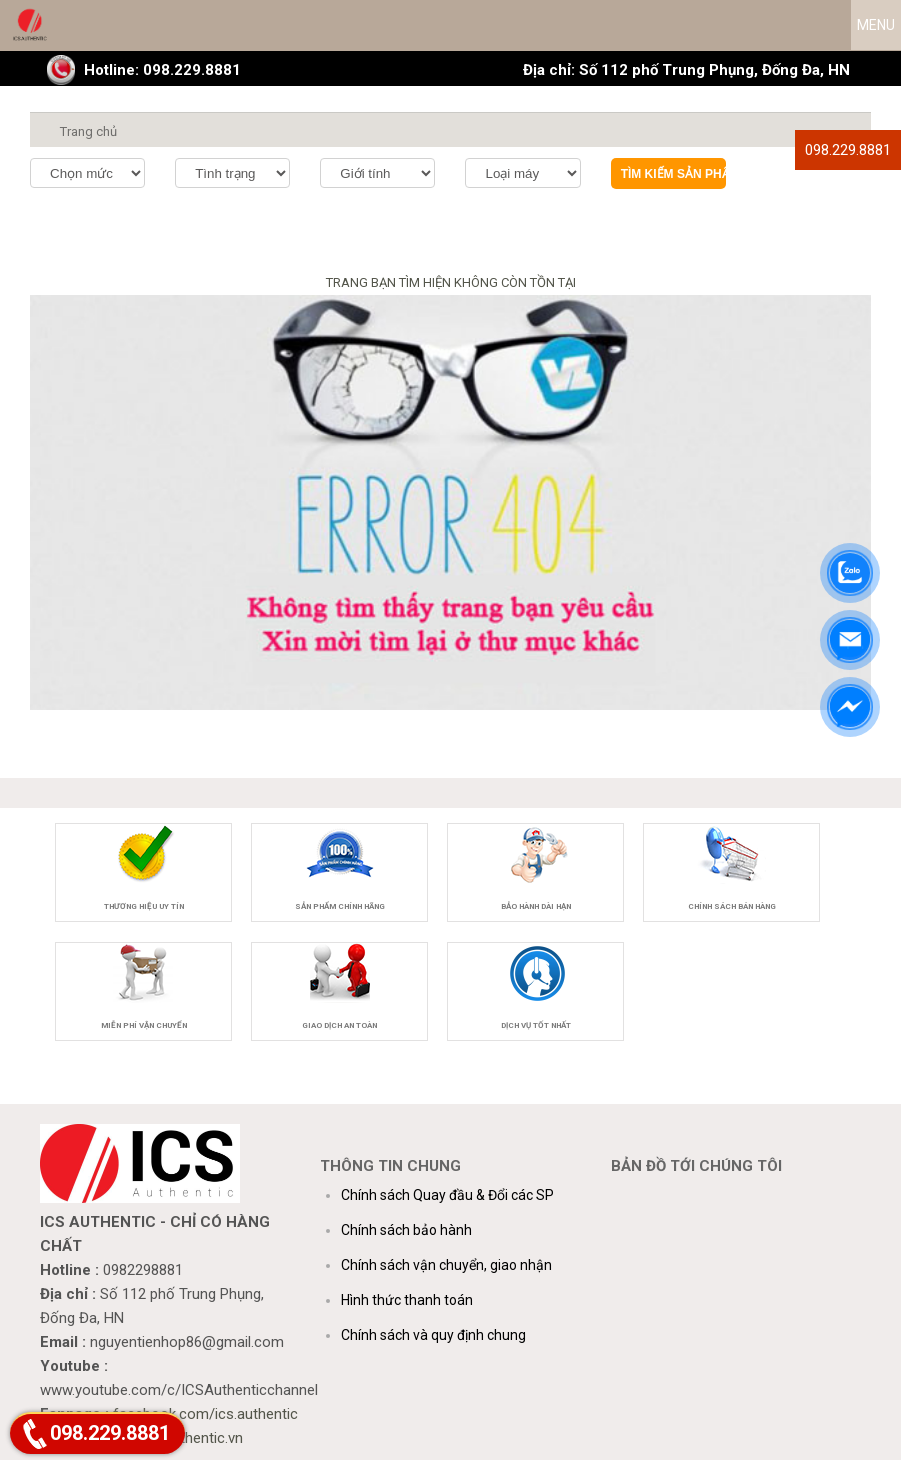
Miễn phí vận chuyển (144, 1025)
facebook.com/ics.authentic (205, 1414)
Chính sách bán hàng (732, 906)
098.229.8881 (848, 150)
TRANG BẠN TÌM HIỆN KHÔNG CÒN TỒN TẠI (451, 282)
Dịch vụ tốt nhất (536, 1025)
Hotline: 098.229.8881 (162, 70)
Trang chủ (88, 131)
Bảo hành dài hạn (536, 906)
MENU (876, 25)
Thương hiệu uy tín (144, 906)
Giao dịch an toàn (339, 1025)
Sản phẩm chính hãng (340, 906)
